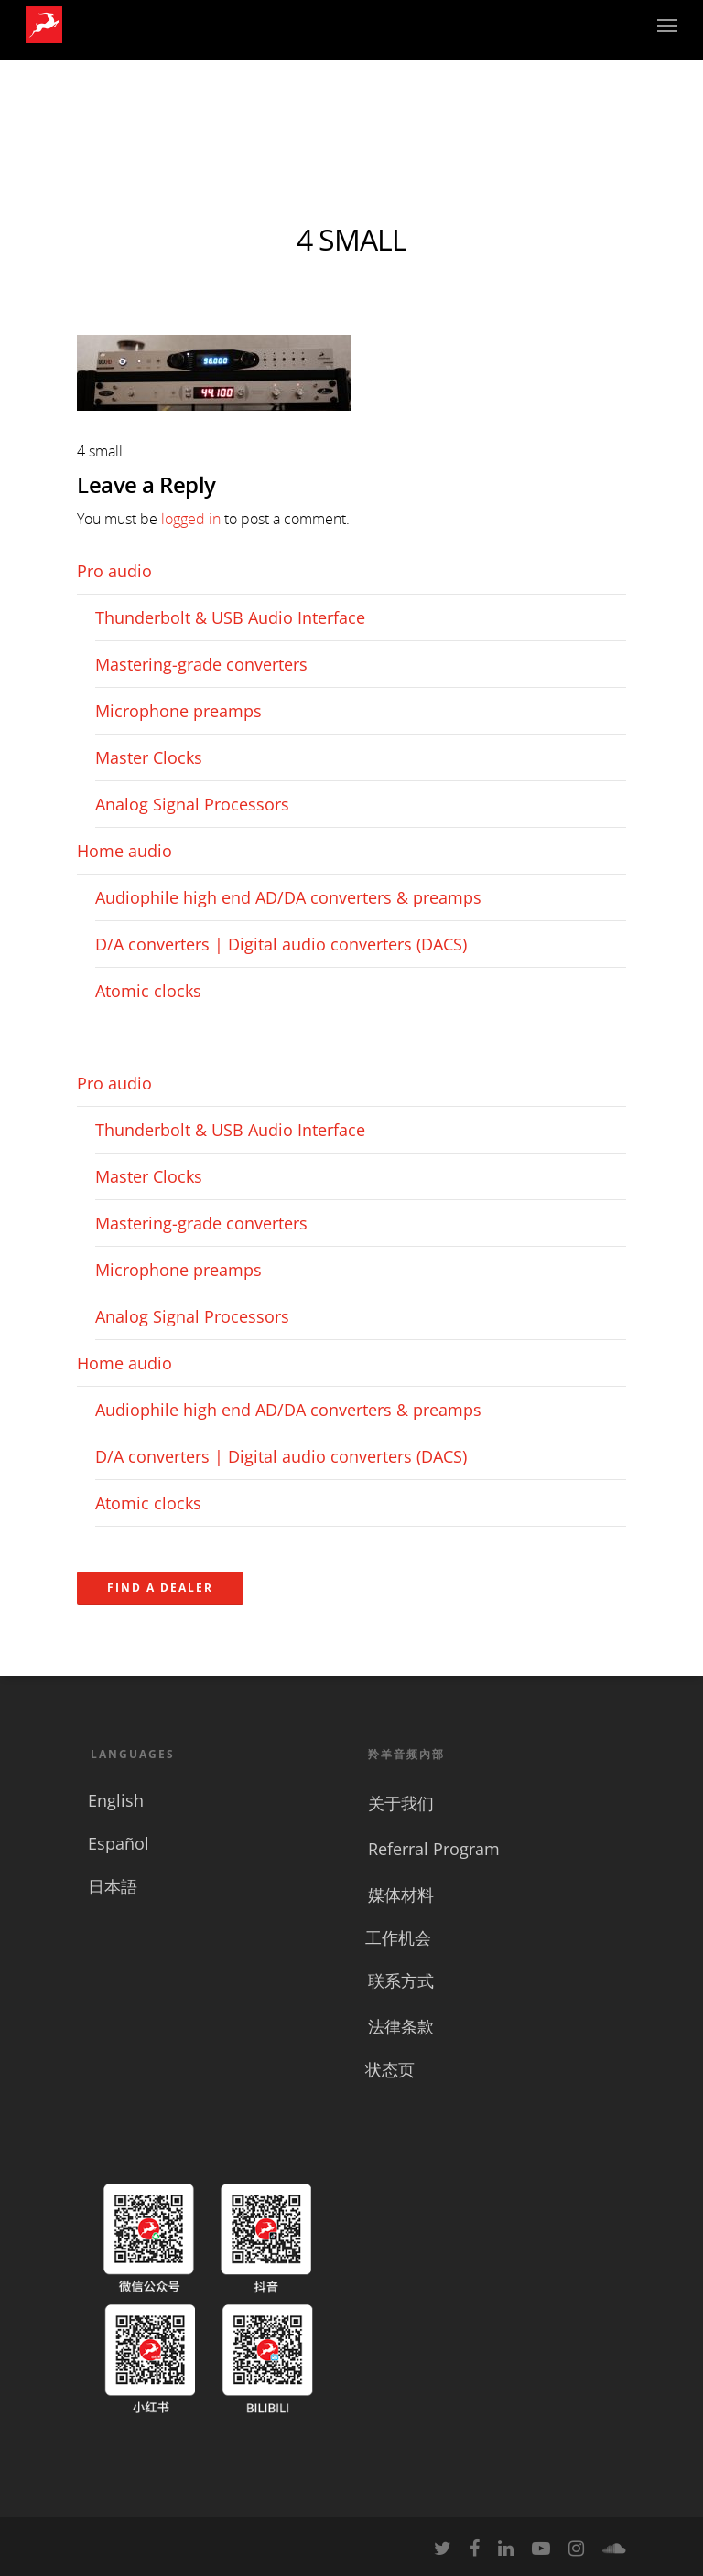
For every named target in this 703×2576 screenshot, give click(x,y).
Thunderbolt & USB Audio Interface (230, 617)
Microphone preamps (178, 711)
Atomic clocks (148, 991)
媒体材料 (401, 1894)
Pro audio (114, 571)
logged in (191, 519)
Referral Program (434, 1849)
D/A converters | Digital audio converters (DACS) (281, 944)
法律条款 (401, 2026)
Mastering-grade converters (201, 664)
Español (118, 1843)
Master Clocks (148, 757)
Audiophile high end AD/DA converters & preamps (288, 897)
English (116, 1800)
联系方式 (401, 1980)
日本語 (112, 1886)
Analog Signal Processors (192, 804)
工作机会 (398, 1937)
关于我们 (401, 1803)
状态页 (390, 2069)
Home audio (124, 851)
